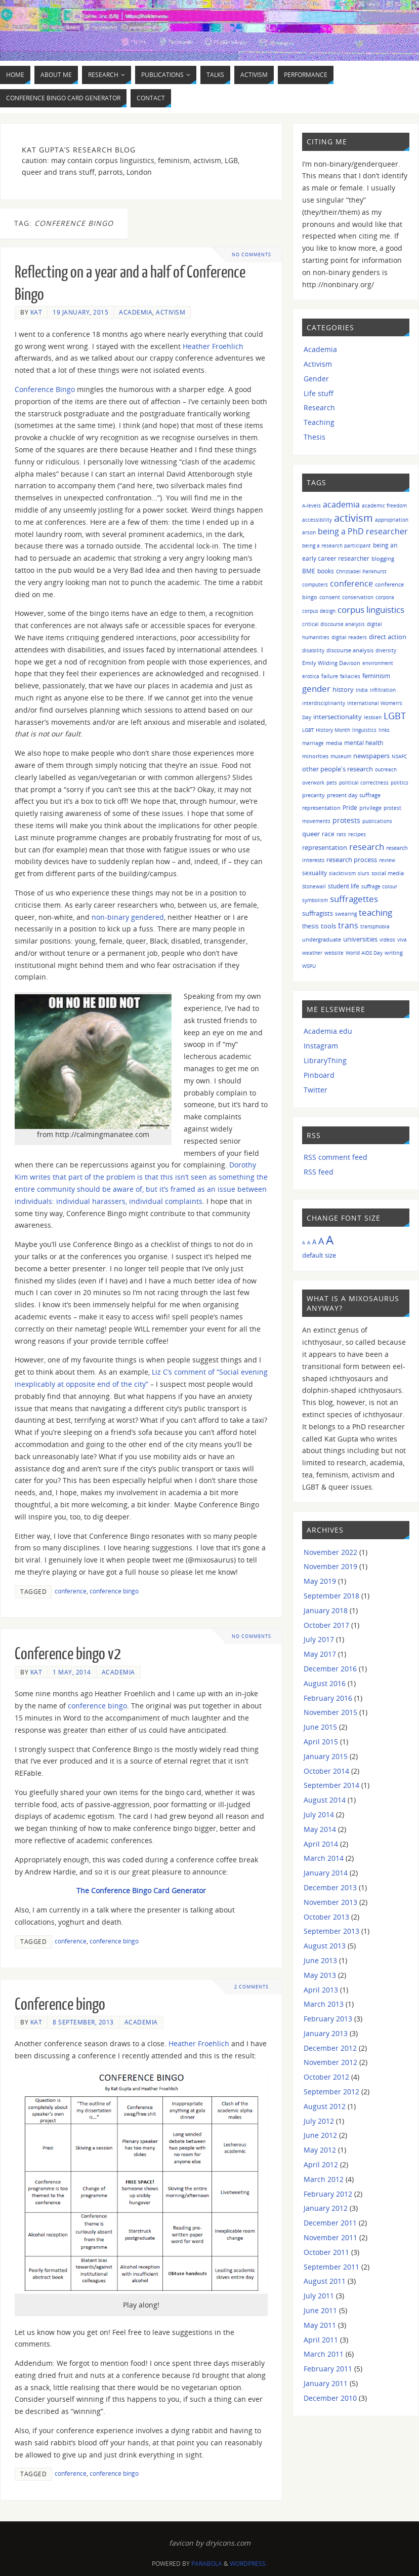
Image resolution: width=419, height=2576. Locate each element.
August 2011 (325, 2281)
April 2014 (321, 1844)
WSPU (309, 965)
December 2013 (330, 1887)
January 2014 (326, 1873)
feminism (376, 676)
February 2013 (328, 2018)
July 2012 (319, 2121)
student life (343, 886)
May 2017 (320, 1654)
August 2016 (325, 1683)
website (334, 952)
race (328, 834)
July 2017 (319, 1639)
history (343, 689)
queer (311, 833)
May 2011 (320, 2325)
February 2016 (328, 1698)
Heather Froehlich (213, 346)
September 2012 (331, 2091)
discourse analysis (349, 650)
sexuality (314, 873)
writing (394, 952)
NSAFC (399, 756)
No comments (252, 254)
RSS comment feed (335, 1157)
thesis (310, 926)
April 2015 (321, 1741)
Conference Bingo (45, 389)
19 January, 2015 (80, 312)
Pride (350, 807)
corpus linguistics (371, 609)
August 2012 (325, 2106)
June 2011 (320, 2310)
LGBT (395, 715)
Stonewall (314, 886)
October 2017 (326, 1625)
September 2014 (331, 1785)
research (366, 846)
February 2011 (328, 2368)
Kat (36, 312)
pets (331, 782)
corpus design (319, 610)
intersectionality (337, 716)
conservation (357, 597)
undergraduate (321, 939)
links (384, 729)
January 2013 (326, 2033)
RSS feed (318, 1172)
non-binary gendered (128, 917)
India (362, 689)
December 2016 (330, 1668)
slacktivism (342, 873)
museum (340, 756)
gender (316, 688)
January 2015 (326, 1756)
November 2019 (330, 1566)
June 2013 (320, 1960)
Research (319, 407)
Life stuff (318, 393)
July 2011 (319, 2295)
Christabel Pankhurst (361, 571)
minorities (315, 756)
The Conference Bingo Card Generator (141, 1890)
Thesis (314, 437)
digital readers (349, 637)
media (334, 743)
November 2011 (330, 2237)
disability (313, 650)
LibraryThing (325, 1060)
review (387, 860)
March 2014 (324, 1858)
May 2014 (320, 1829)
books (325, 571)
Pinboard (319, 1075)
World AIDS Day (364, 952)
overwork (313, 782)
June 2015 (320, 1727)
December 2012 (330, 2048)
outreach (386, 769)
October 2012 (326, 2077)
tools (328, 925)
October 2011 (326, 2252)
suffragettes (354, 898)
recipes (357, 834)
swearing (346, 913)
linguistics (364, 729)
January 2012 (326, 2208)
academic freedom (384, 505)
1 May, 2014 (72, 1672)
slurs (363, 873)
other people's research (337, 768)
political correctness (364, 782)
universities (360, 939)
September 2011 (331, 2267)
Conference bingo (60, 2005)
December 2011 (330, 2223)
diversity (385, 650)
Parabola (206, 2563)
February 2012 (328, 2194)
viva (402, 939)
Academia (135, 312)
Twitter (315, 1090)
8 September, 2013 (83, 2022)
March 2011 (324, 2354)
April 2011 (321, 2340)
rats (341, 834)
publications (377, 821)
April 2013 (321, 1990)
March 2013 (324, 2004)
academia (341, 504)
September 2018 (331, 1596)
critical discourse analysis (333, 624)
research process (351, 859)
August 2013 (325, 1945)
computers (315, 584)
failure (329, 676)
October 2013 (326, 1917)
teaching (375, 912)
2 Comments (251, 1986)
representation (324, 847)
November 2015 (330, 1712)
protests (346, 820)
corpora (384, 597)
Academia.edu (328, 1031)
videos (387, 939)
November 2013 (330, 1902)
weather (312, 952)
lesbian (373, 717)
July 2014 (319, 1814)
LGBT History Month (326, 729)
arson (309, 532)
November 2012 (330, 2062)
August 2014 (325, 1800)
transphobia (375, 926)
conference (71, 1591)
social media (387, 873)
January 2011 (326, 2383)
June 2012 (320, 2135)
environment (377, 663)
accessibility (317, 519)
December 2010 (330, 2398)
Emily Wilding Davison (331, 663)
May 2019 (320, 1581)
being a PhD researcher (363, 531)
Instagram (321, 1045)
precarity (313, 795)
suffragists (317, 913)
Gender (316, 378)
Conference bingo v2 (68, 1654)
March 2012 (324, 2179)
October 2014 (326, 1771)
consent (329, 597)
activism (353, 518)
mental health (363, 742)
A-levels (311, 505)
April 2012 (321, 2164)
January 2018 (326, 1610)
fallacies (350, 676)
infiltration (383, 689)
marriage (313, 743)
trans (348, 925)
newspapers (371, 756)
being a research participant (336, 545)
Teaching (319, 422)
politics (399, 782)
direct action (387, 636)
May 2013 (320, 1975)
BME (308, 571)
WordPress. (248, 2563)
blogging (382, 558)
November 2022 (330, 1552)
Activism (170, 312)
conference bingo (114, 1591)
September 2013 (331, 1931)
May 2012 (320, 2150)
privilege (370, 807)
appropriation (391, 519)
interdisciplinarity (323, 703)
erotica (310, 676)
